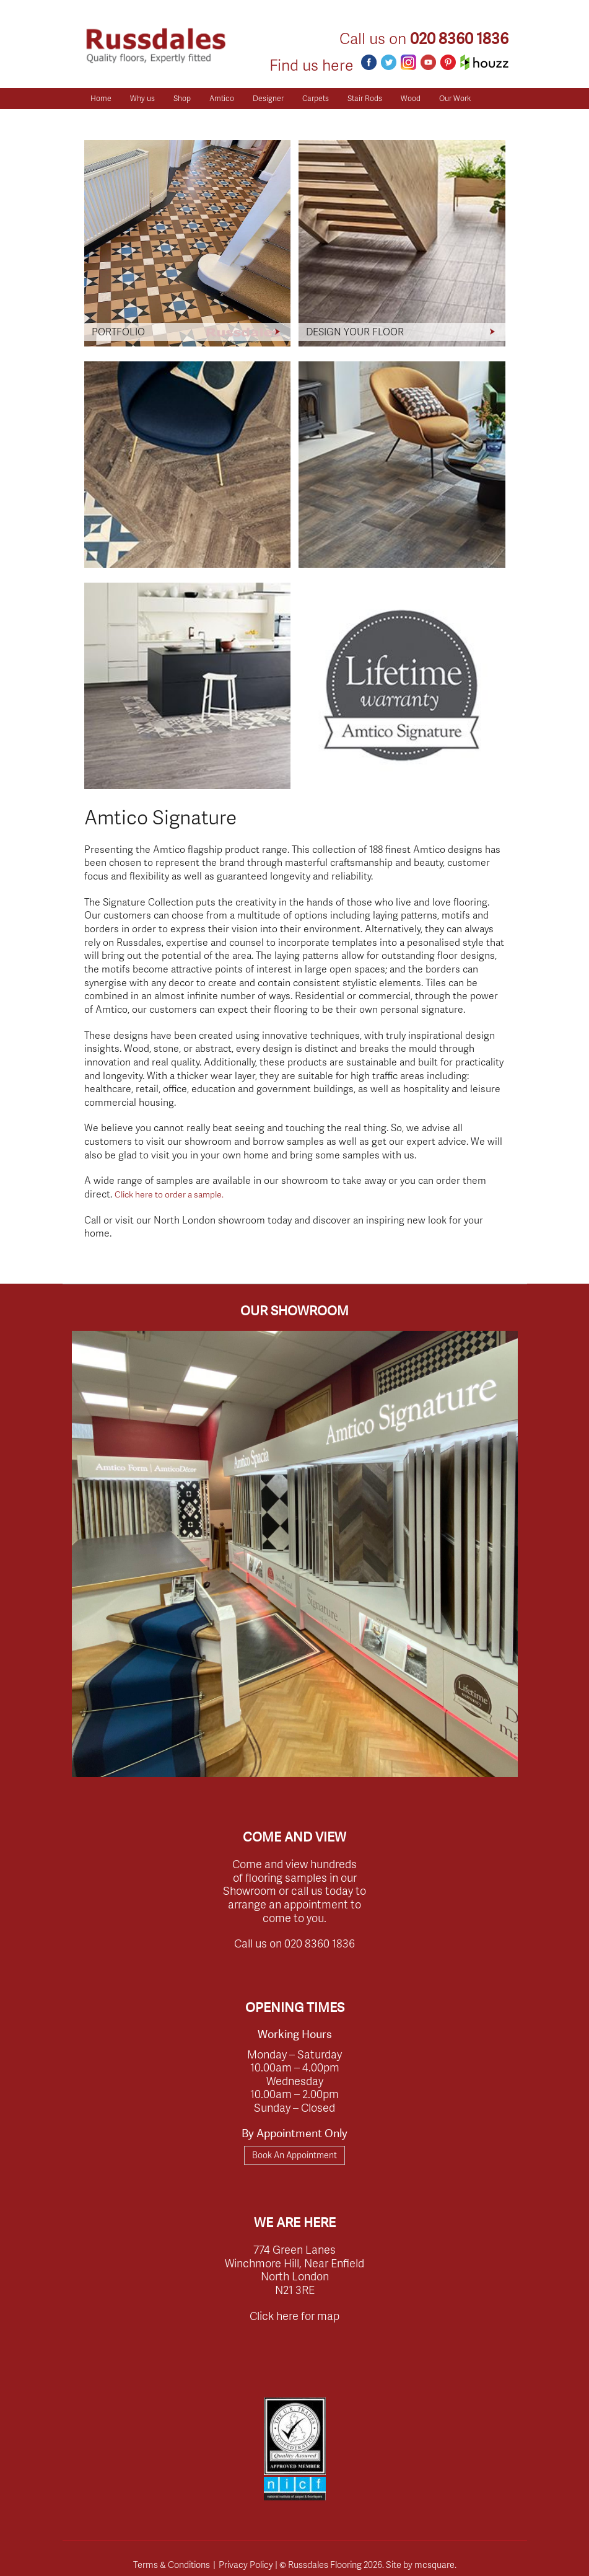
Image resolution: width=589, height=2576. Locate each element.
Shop (182, 98)
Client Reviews (171, 119)
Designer (268, 98)
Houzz (484, 62)
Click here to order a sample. (169, 1194)
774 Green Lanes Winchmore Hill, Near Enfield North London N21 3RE (294, 2269)
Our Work (455, 98)
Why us (142, 98)
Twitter (388, 62)
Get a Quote (235, 119)
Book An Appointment (294, 2155)
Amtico (221, 98)
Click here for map (294, 2315)
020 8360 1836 (459, 38)
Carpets (315, 98)
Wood (411, 98)
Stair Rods (364, 98)
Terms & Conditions (171, 2564)
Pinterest (448, 62)
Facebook (369, 62)
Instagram (408, 62)
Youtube (428, 62)
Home (100, 98)
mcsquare (434, 2564)
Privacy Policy (246, 2564)
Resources (108, 119)
